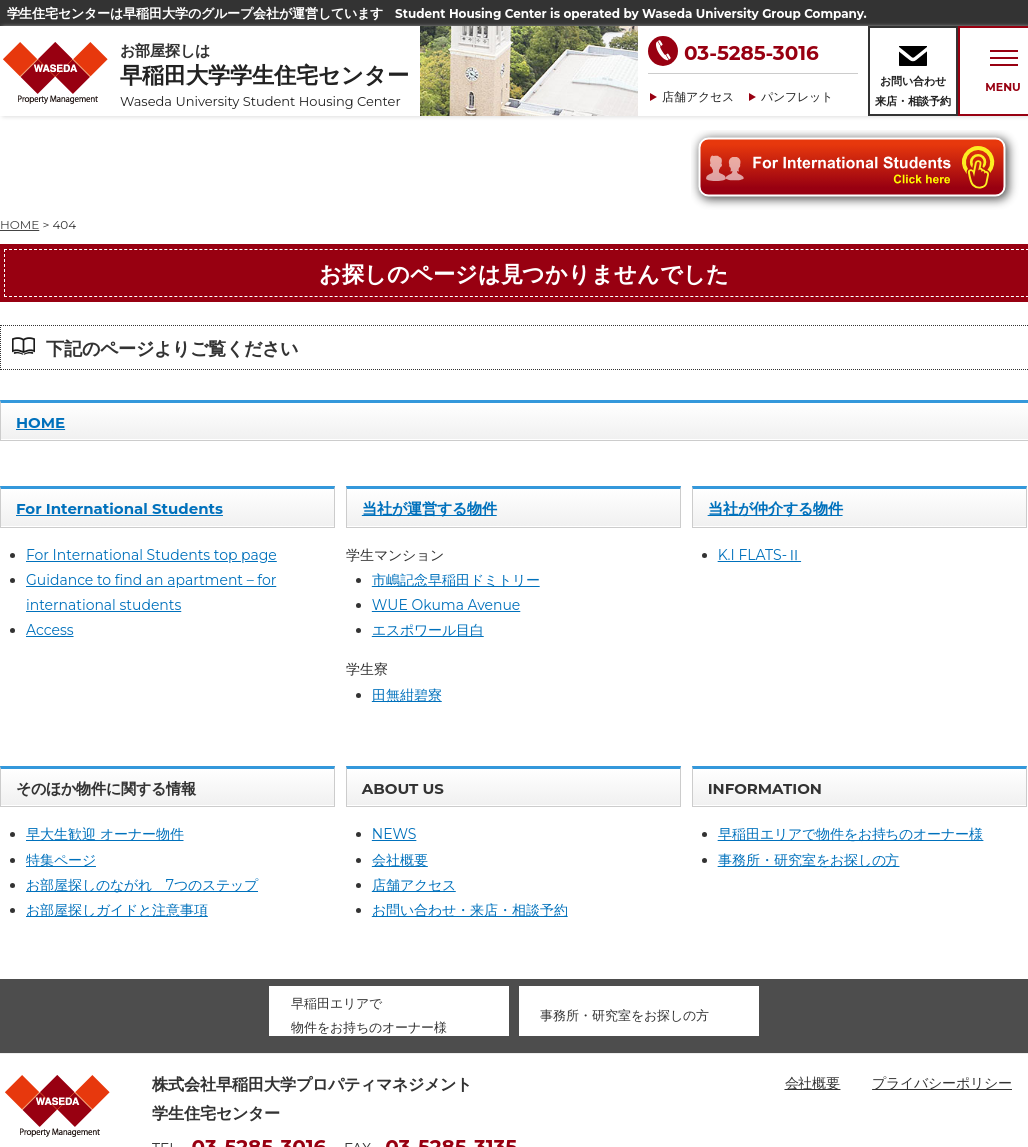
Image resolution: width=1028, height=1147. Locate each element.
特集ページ (61, 770)
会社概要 (400, 770)
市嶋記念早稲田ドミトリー (456, 490)
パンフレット (797, 96)
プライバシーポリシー (942, 993)
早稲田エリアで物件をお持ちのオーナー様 (851, 744)
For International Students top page (151, 465)
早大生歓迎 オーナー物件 (105, 744)
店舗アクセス (698, 96)
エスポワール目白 (428, 540)
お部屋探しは (270, 75)
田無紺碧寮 (407, 605)
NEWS (394, 744)
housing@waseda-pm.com (246, 1087)
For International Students (119, 418)
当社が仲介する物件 (775, 418)
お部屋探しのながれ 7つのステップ (142, 795)
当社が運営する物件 (429, 418)
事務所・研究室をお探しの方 (809, 770)
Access (50, 540)
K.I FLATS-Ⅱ (759, 465)
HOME (40, 332)
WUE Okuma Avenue (446, 515)
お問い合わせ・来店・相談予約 (470, 820)
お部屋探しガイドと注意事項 (117, 820)
